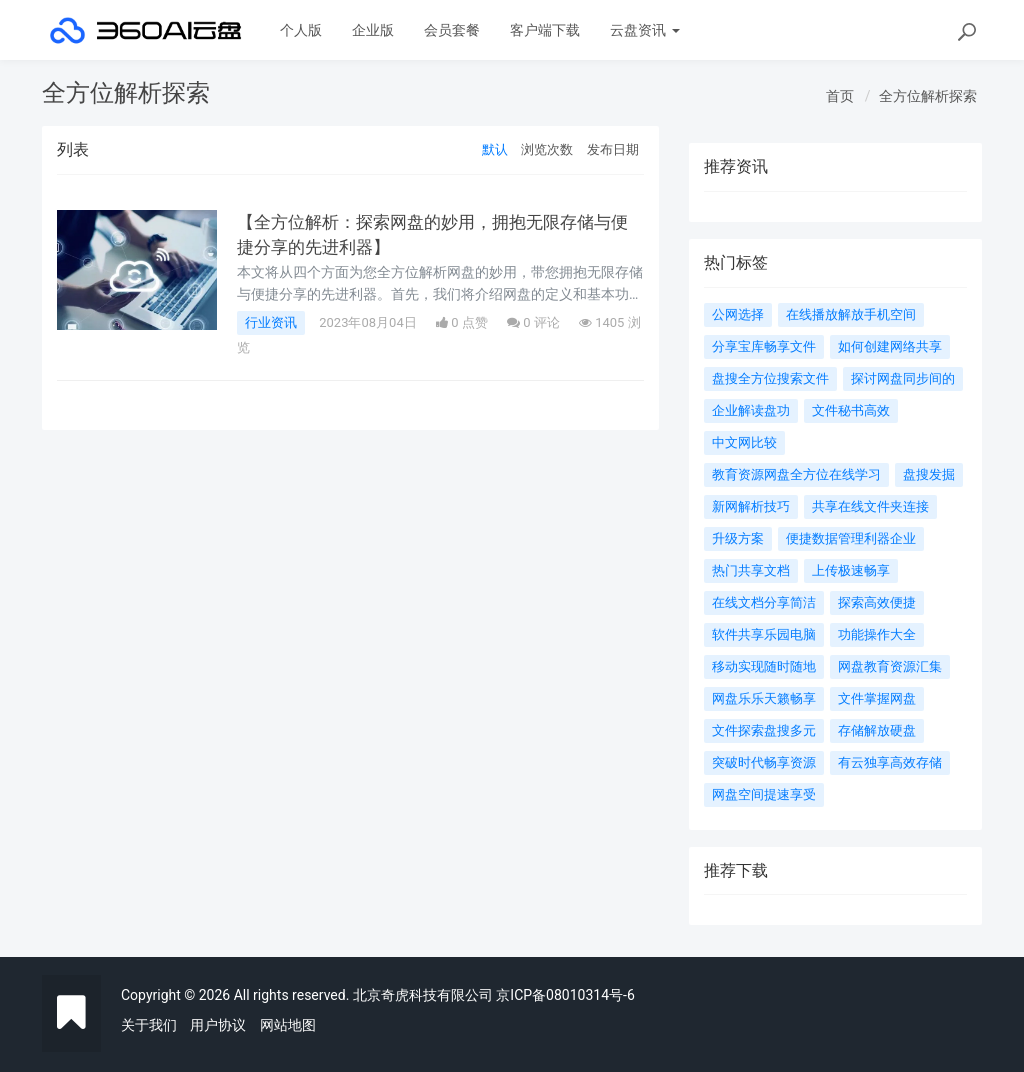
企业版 (373, 30)
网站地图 (288, 1025)
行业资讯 (271, 322)
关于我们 (149, 1025)
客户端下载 (545, 30)
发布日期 (613, 149)
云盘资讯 (644, 30)
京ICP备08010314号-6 (565, 995)
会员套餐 (452, 30)
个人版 (301, 30)
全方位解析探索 (928, 96)
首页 (840, 96)
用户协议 (218, 1025)
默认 (495, 149)
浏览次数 (547, 149)
